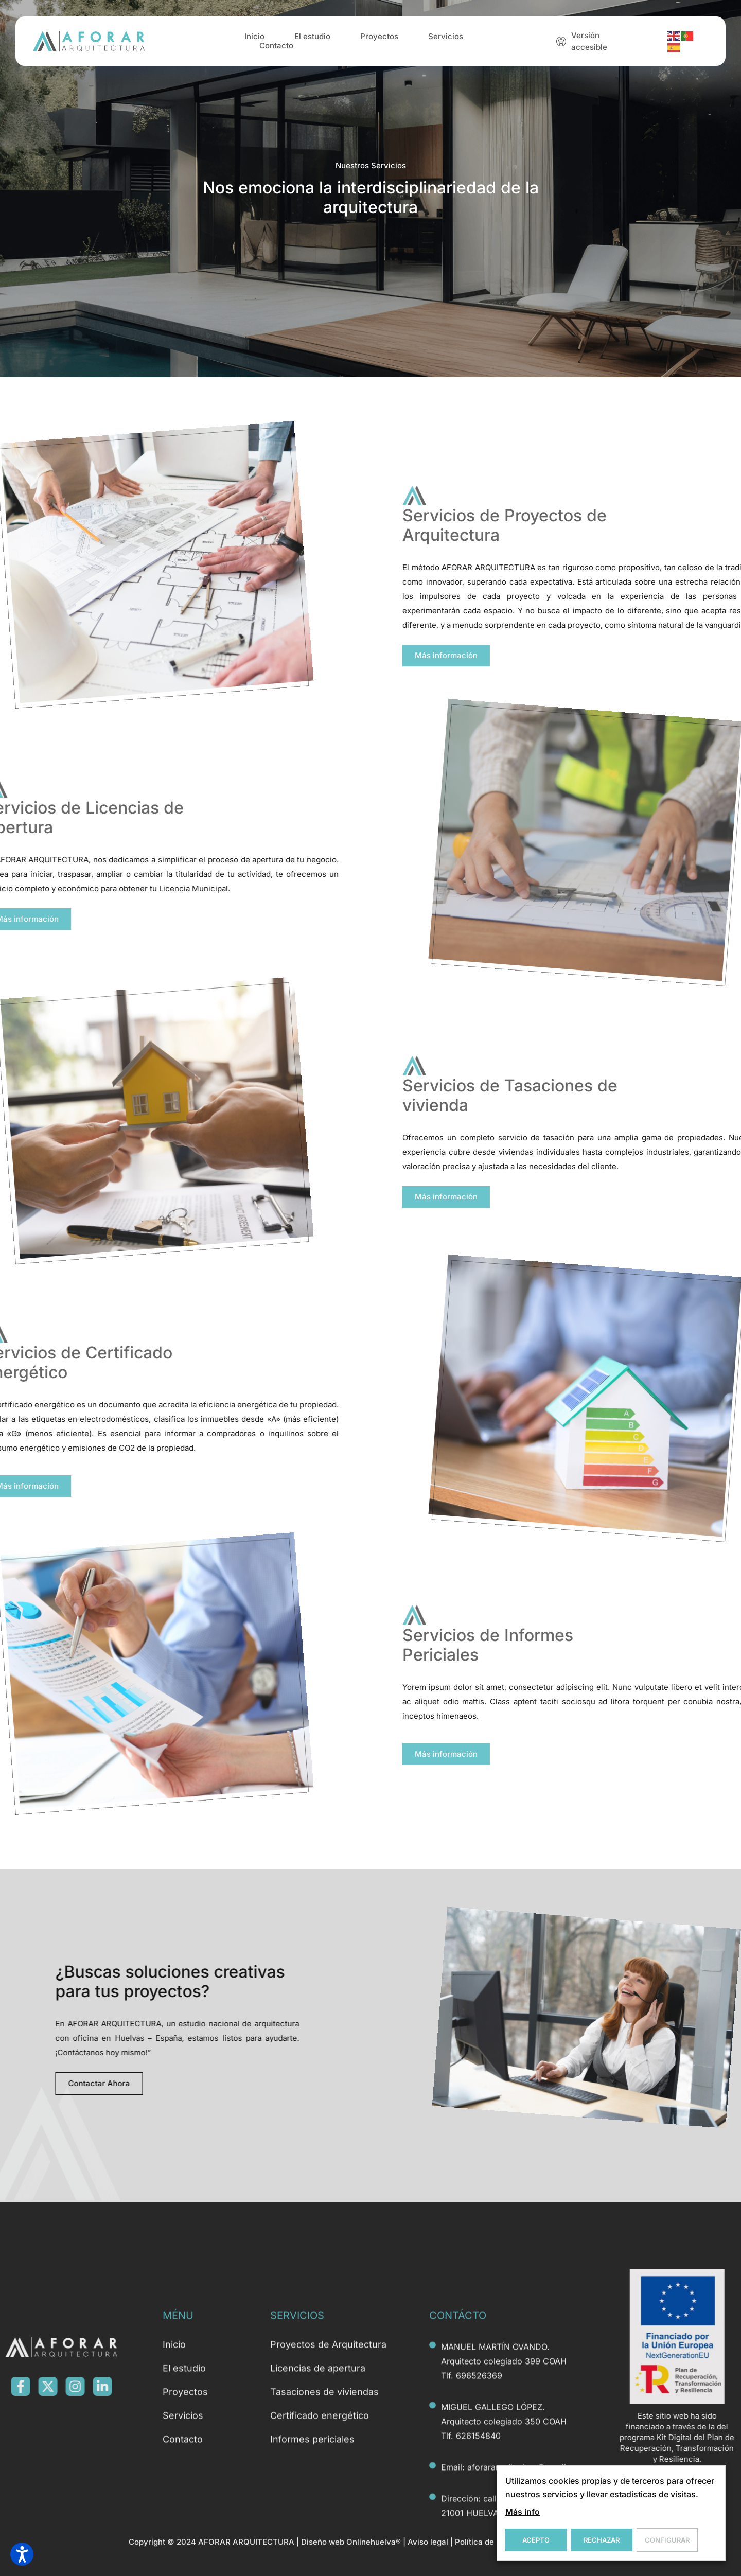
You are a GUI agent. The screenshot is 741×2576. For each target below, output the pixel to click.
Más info (522, 2512)
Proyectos (379, 40)
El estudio (312, 40)
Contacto (276, 50)
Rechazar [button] (602, 2540)
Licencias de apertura (317, 2566)
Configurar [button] (667, 2540)
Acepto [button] (536, 2540)
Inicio (254, 40)
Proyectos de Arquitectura (328, 2542)
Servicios (445, 40)
